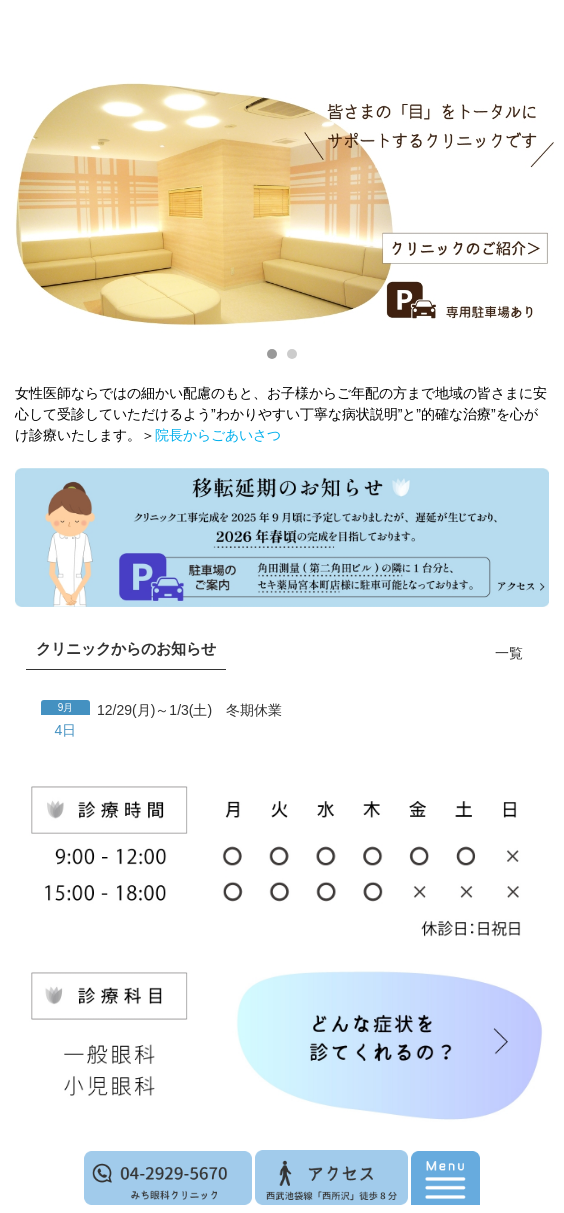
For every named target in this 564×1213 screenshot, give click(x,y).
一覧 (509, 653)
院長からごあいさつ (218, 435)
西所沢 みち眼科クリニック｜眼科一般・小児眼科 (276, 90)
